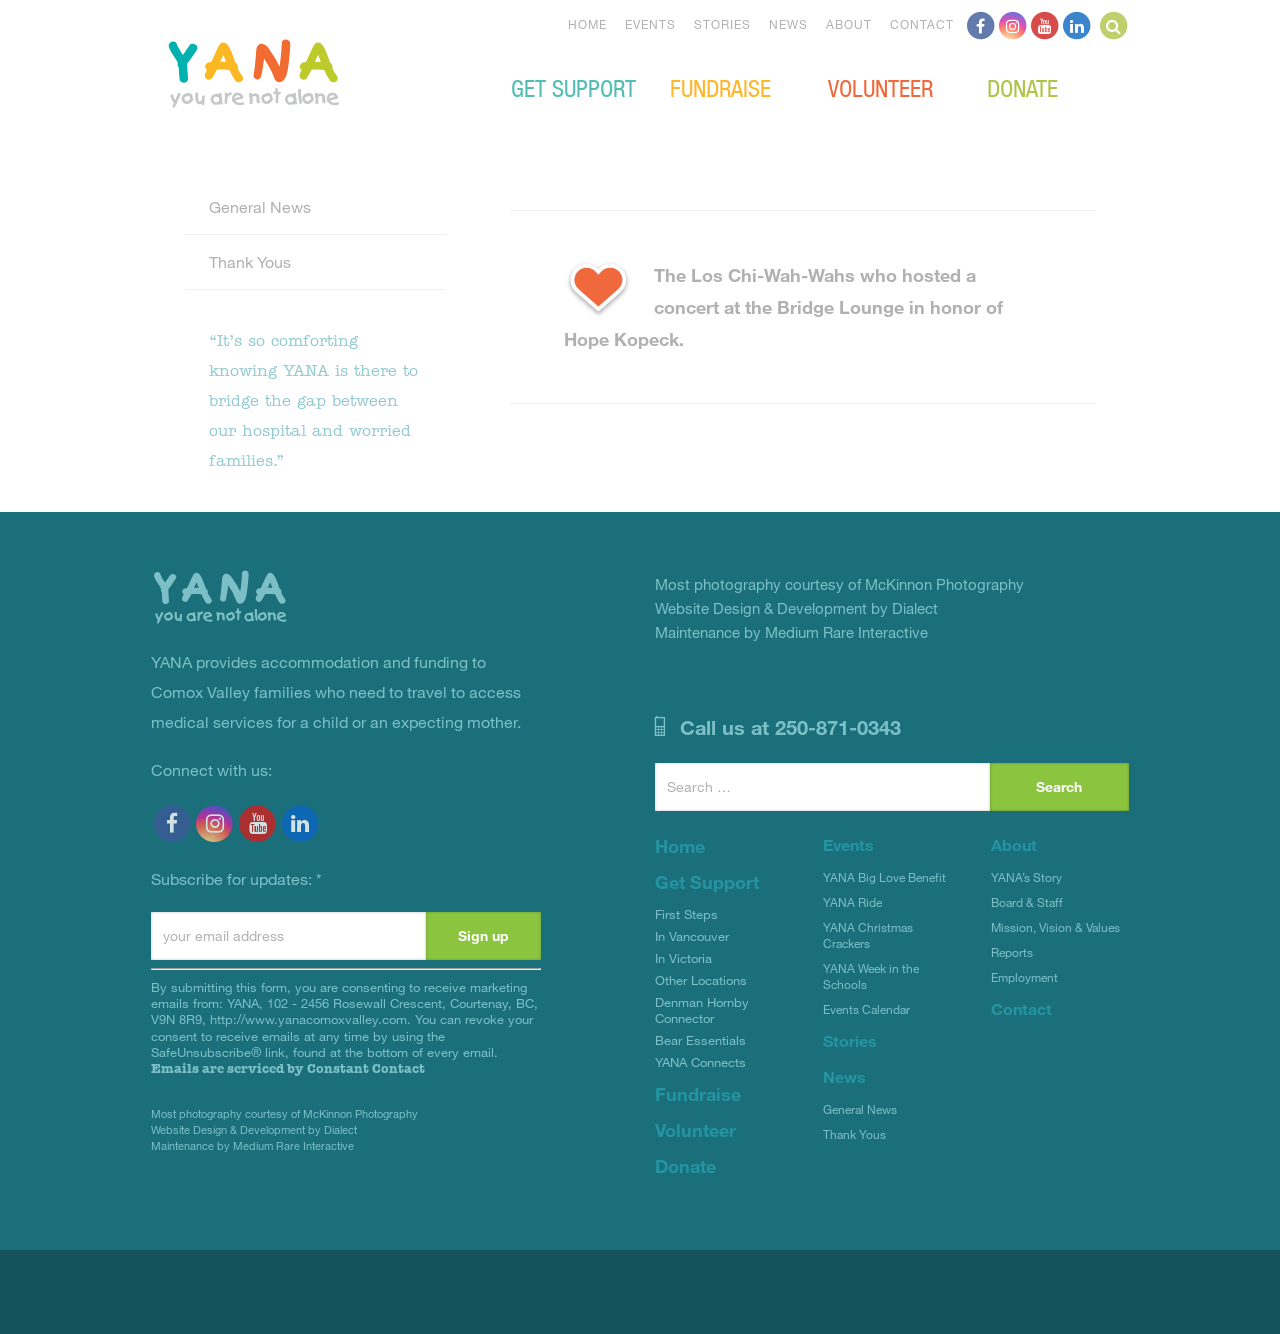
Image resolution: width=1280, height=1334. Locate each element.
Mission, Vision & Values (1055, 927)
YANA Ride (852, 902)
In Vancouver (692, 936)
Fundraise (720, 87)
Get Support (573, 87)
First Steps (686, 914)
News (788, 24)
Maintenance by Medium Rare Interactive (252, 1145)
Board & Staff (1027, 902)
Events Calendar (866, 1009)
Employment (1024, 977)
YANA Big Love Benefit (884, 877)
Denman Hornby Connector (702, 1010)
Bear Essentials (700, 1040)
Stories (722, 24)
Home (587, 24)
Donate (1022, 87)
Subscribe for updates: (236, 878)
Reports (1012, 952)
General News (260, 206)
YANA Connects (700, 1062)
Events (650, 24)
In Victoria (683, 958)
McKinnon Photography (360, 1113)
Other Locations (701, 980)
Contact (922, 24)
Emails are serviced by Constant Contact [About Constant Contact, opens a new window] (288, 1068)
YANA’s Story (1026, 877)
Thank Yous (250, 261)
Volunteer (880, 87)
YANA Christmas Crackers (868, 935)
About (849, 24)
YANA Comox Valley (321, 71)
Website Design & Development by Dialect (254, 1129)
